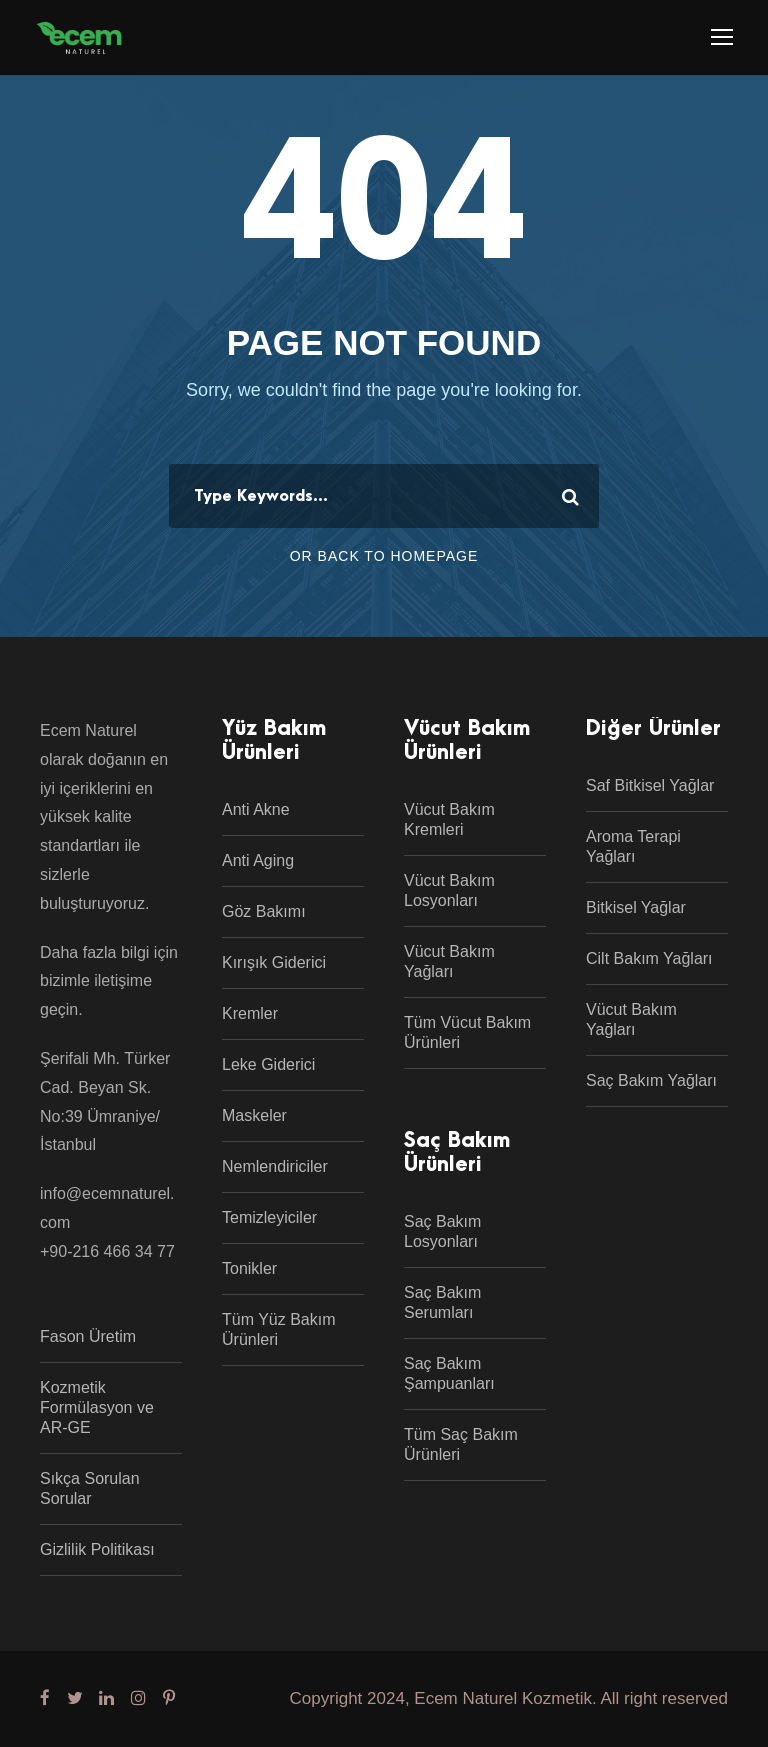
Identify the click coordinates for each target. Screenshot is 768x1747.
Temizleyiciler (269, 1217)
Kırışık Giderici (274, 962)
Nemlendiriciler (275, 1166)
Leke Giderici (268, 1064)
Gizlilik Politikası (97, 1549)
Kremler (250, 1013)
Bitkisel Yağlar (636, 907)
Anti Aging (258, 860)
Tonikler (249, 1268)
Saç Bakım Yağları (651, 1080)
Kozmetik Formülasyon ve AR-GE (97, 1407)
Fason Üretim (88, 1336)
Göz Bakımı (264, 911)
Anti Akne (256, 809)
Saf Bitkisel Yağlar (650, 785)
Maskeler (254, 1115)
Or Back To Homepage (384, 556)
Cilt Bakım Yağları (649, 958)
